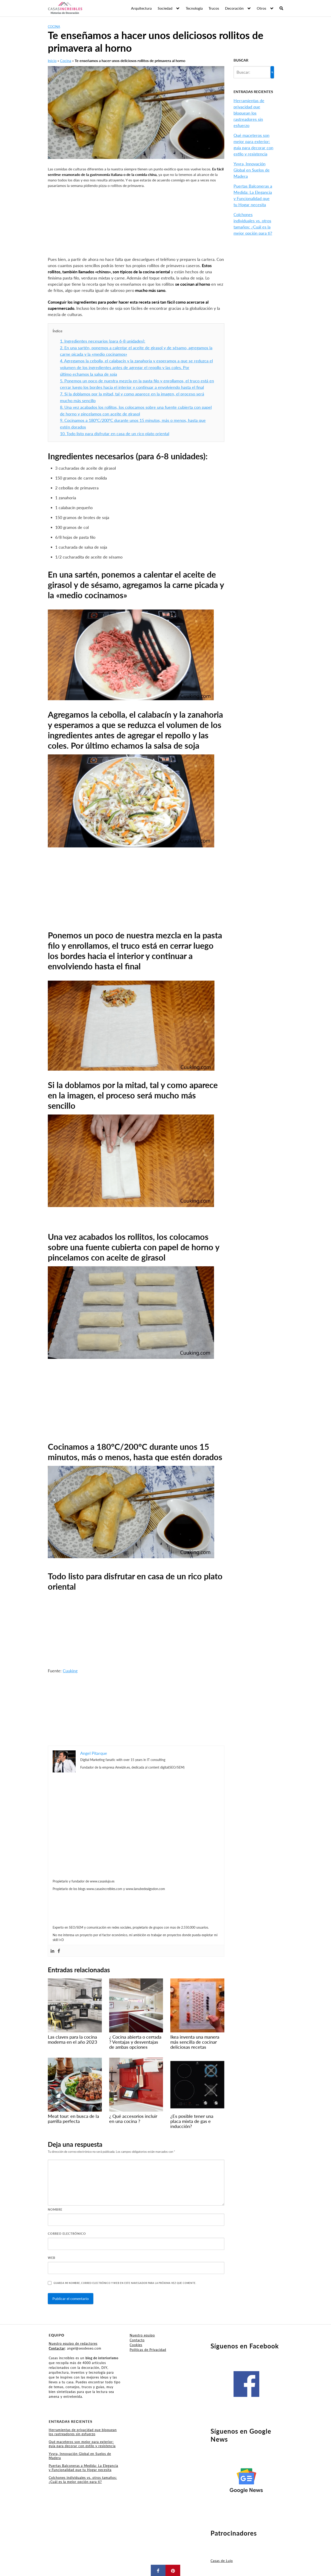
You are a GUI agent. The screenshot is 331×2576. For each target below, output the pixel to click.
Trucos (213, 8)
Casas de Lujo (222, 2561)
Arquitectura (141, 8)
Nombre (55, 2209)
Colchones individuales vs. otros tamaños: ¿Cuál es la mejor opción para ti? (83, 2480)
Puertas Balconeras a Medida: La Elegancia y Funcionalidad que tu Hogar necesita (83, 2468)
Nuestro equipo (142, 2335)
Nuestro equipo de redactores (73, 2343)
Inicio (52, 60)
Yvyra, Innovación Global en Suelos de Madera (252, 170)
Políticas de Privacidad (148, 2350)
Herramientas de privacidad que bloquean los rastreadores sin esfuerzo (249, 113)
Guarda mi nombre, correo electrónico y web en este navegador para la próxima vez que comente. (125, 2283)
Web (51, 2258)
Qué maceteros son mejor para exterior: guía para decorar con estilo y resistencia (82, 2444)
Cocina (54, 26)
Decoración (234, 8)
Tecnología (194, 8)
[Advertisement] (136, 222)
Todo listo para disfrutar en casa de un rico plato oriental (114, 433)
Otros (261, 8)
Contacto (137, 2340)
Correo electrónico (67, 2233)
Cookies (136, 2345)
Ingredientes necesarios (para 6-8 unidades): (102, 341)
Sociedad (165, 8)
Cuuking (70, 1670)
